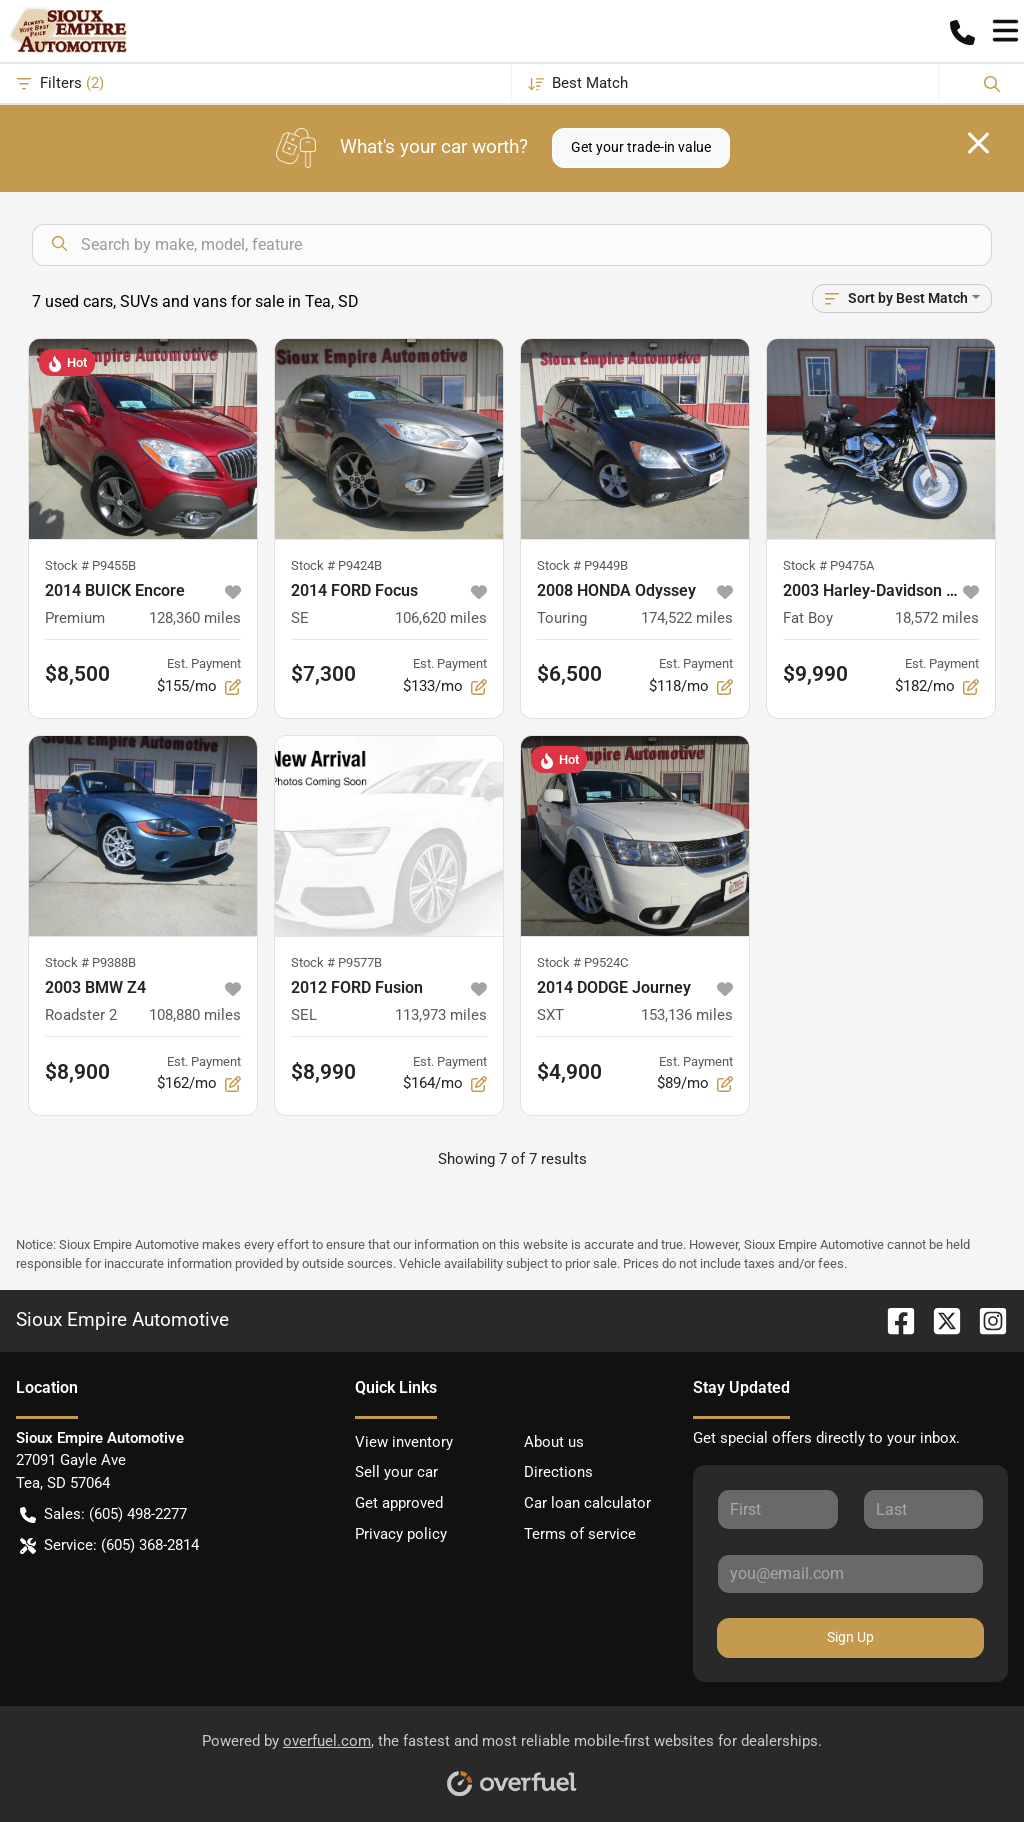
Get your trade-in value (641, 147)
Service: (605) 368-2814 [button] (109, 1545)
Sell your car (396, 1472)
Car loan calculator (587, 1503)
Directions (558, 1472)
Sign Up (850, 1637)
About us (554, 1442)
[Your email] (850, 1574)
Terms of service (580, 1534)
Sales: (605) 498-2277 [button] (103, 1514)
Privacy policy (401, 1534)
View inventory (404, 1442)
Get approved (399, 1503)
